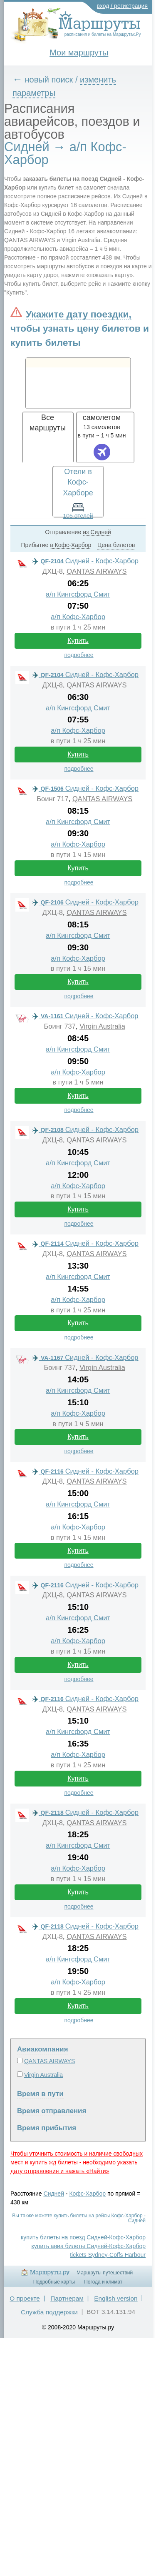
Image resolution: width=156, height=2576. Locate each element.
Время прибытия (46, 2128)
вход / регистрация (122, 5)
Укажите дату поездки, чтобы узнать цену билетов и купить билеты (79, 328)
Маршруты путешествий (105, 2273)
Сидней (54, 2193)
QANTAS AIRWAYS (96, 571)
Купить (78, 640)
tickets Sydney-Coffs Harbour (108, 2254)
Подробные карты (54, 2282)
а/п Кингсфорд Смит (78, 594)
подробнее (78, 655)
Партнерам (67, 2298)
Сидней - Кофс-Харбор (85, 561)
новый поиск (49, 79)
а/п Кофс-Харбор (78, 617)
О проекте (25, 2298)
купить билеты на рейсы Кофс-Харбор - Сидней (100, 2218)
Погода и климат (103, 2282)
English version (115, 2298)
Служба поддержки (49, 2312)
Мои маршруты (79, 52)
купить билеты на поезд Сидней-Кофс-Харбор (83, 2237)
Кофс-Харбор (87, 2193)
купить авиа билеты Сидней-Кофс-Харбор (89, 2246)
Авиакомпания (42, 2049)
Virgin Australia (102, 1026)
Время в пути (40, 2094)
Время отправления (51, 2111)
